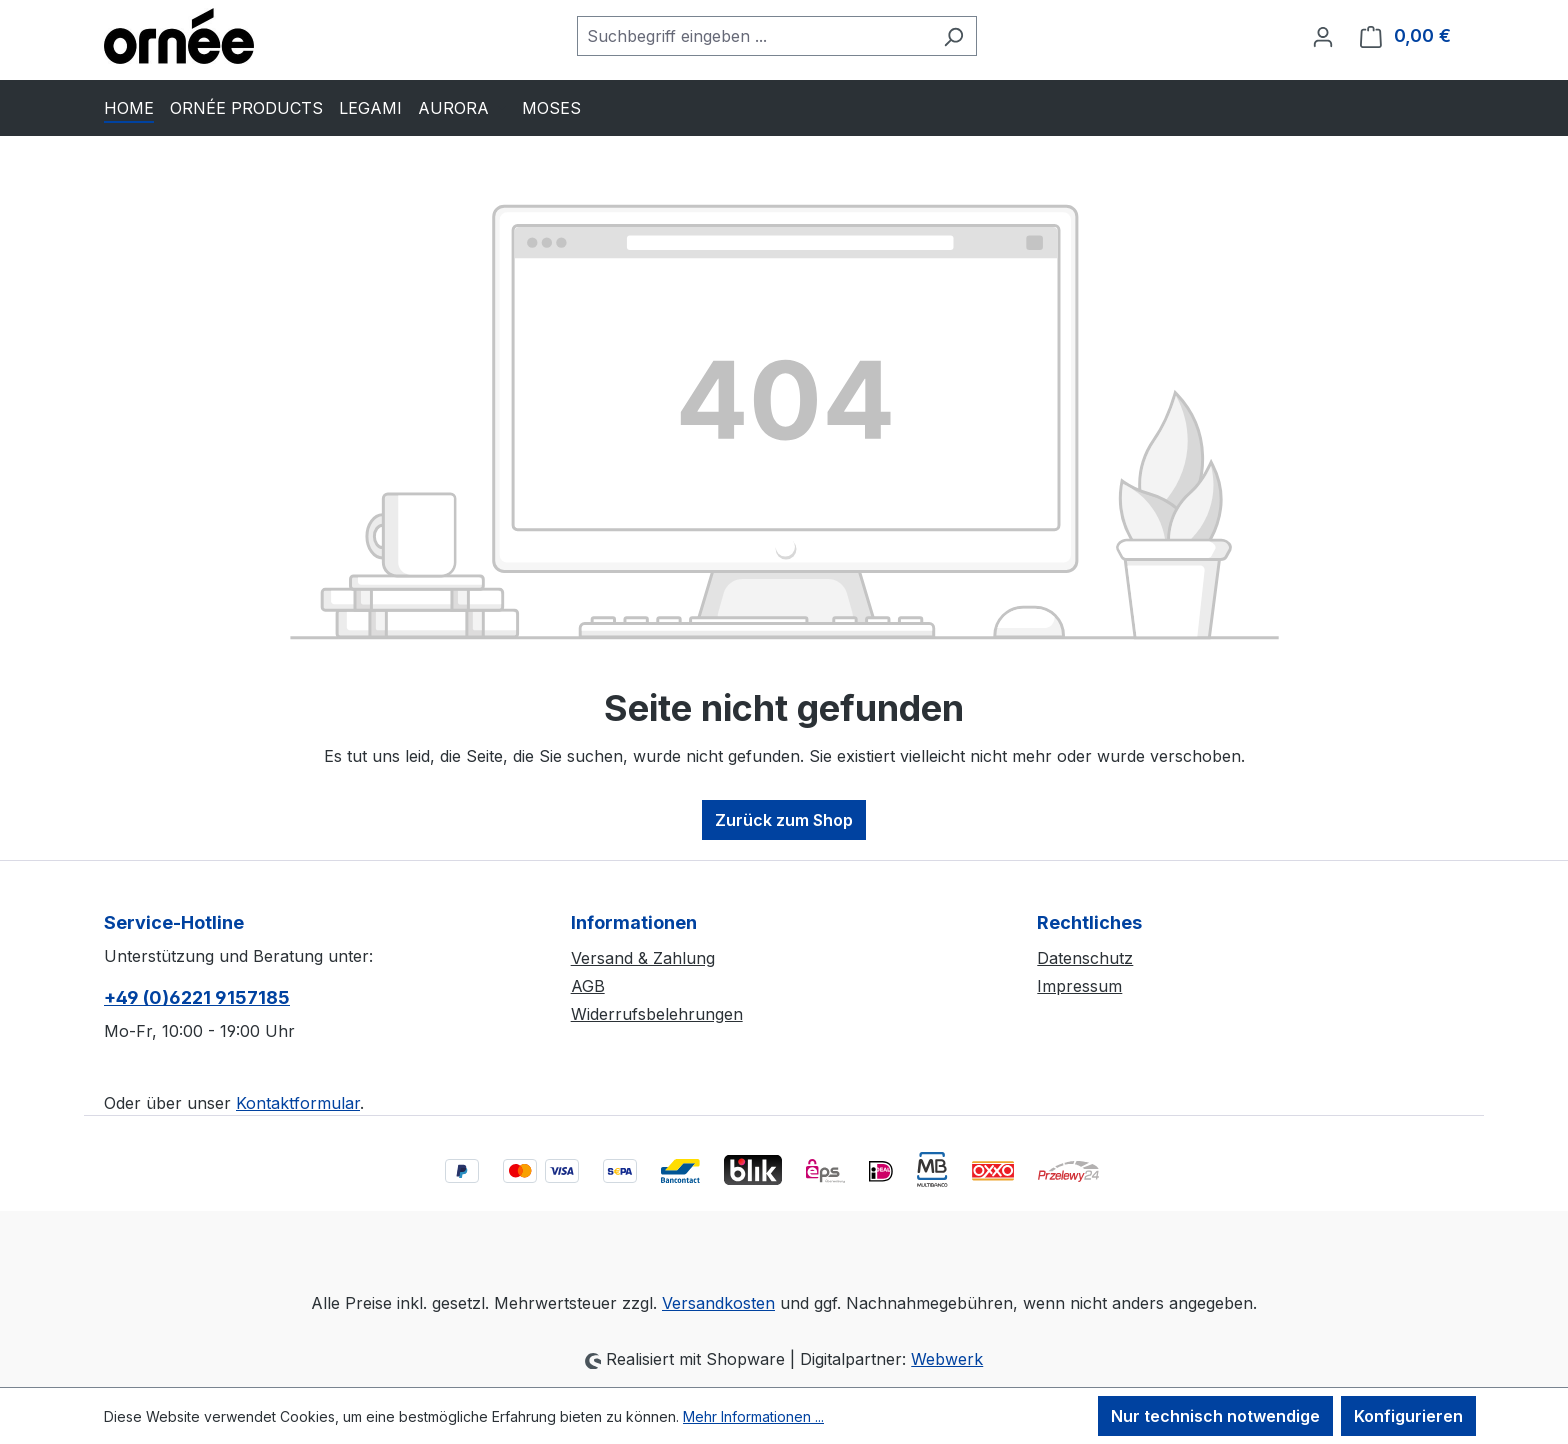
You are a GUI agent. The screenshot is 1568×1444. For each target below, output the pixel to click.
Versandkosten (718, 1303)
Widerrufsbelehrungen (657, 1014)
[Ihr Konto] (1323, 36)
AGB (588, 986)
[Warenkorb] (1405, 36)
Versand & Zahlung (643, 958)
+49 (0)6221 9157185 (197, 997)
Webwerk (947, 1359)
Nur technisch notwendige (1215, 1416)
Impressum (1079, 986)
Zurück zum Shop (784, 820)
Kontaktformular (298, 1103)
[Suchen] (953, 36)
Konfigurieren (1408, 1416)
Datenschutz (1085, 958)
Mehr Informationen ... (753, 1416)
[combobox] (754, 36)
